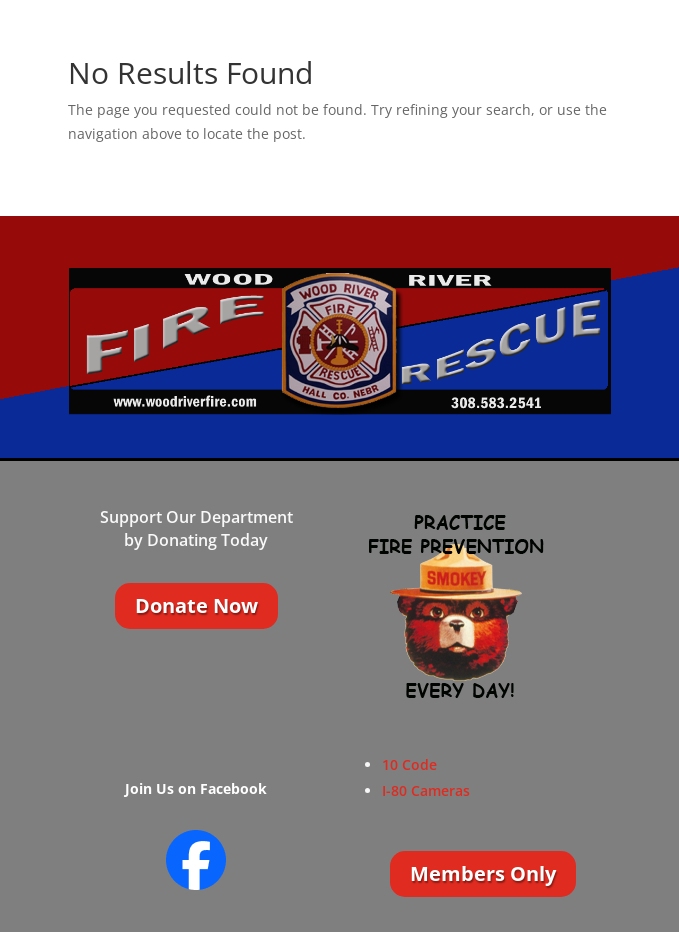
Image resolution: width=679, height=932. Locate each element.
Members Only (483, 873)
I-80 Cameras (426, 790)
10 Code (409, 764)
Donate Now (196, 605)
